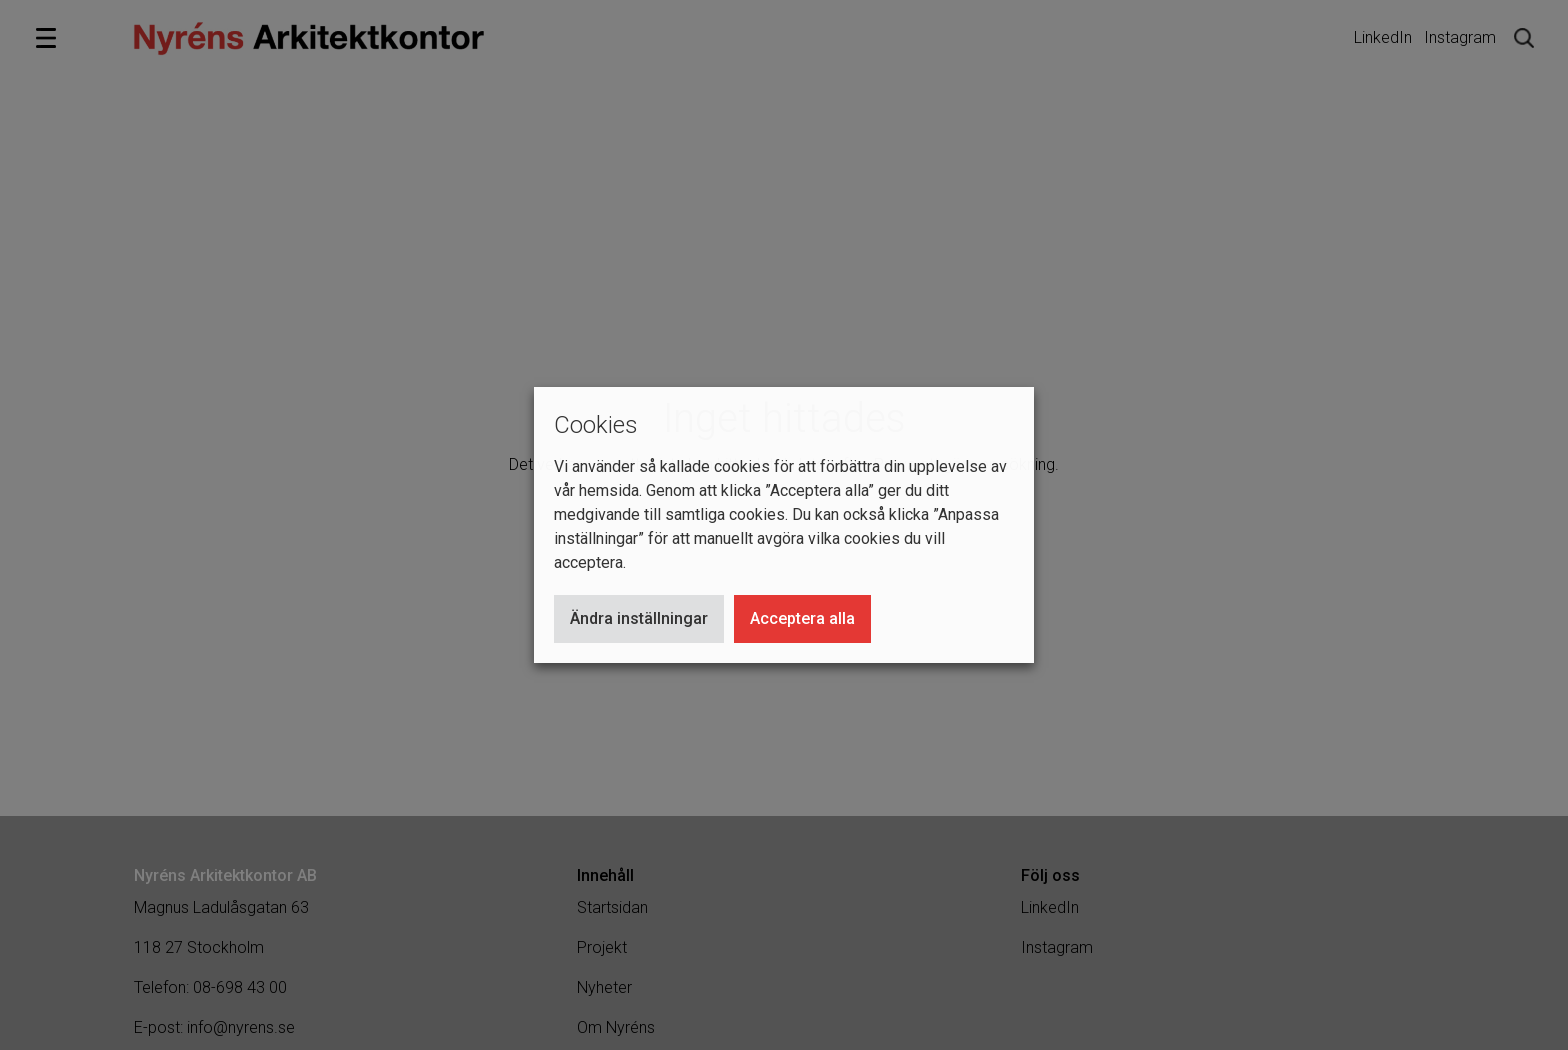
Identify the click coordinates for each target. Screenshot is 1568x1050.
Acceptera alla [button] (802, 618)
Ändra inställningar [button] (639, 618)
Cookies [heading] (596, 425)
